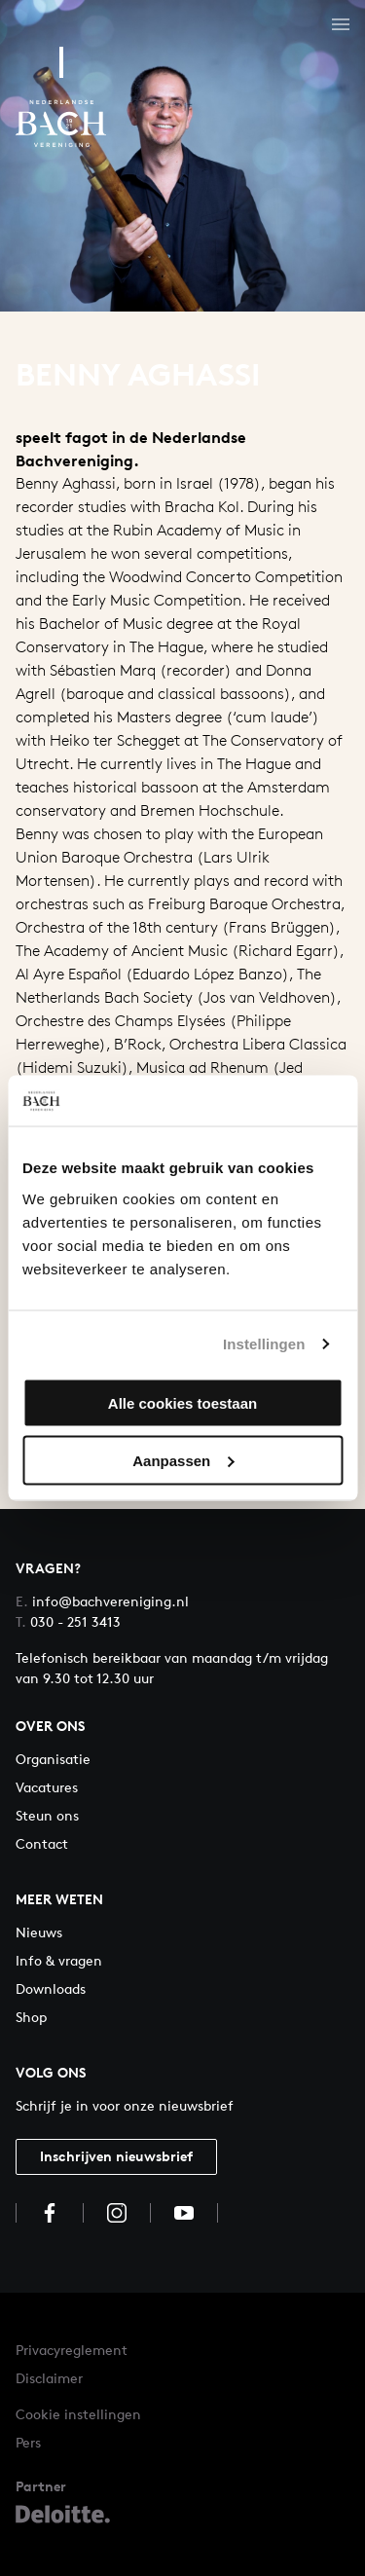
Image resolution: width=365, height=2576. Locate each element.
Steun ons (47, 1815)
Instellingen (264, 1344)
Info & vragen (59, 1960)
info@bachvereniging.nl (102, 1601)
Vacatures (47, 1787)
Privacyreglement (72, 2349)
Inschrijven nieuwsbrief (116, 2156)
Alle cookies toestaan (182, 1402)
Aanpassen (183, 1460)
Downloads (51, 1988)
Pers (28, 2442)
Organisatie (53, 1758)
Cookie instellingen (78, 2414)
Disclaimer (49, 2378)
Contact (42, 1843)
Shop (31, 2016)
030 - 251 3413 (68, 1621)
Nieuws (39, 1932)
